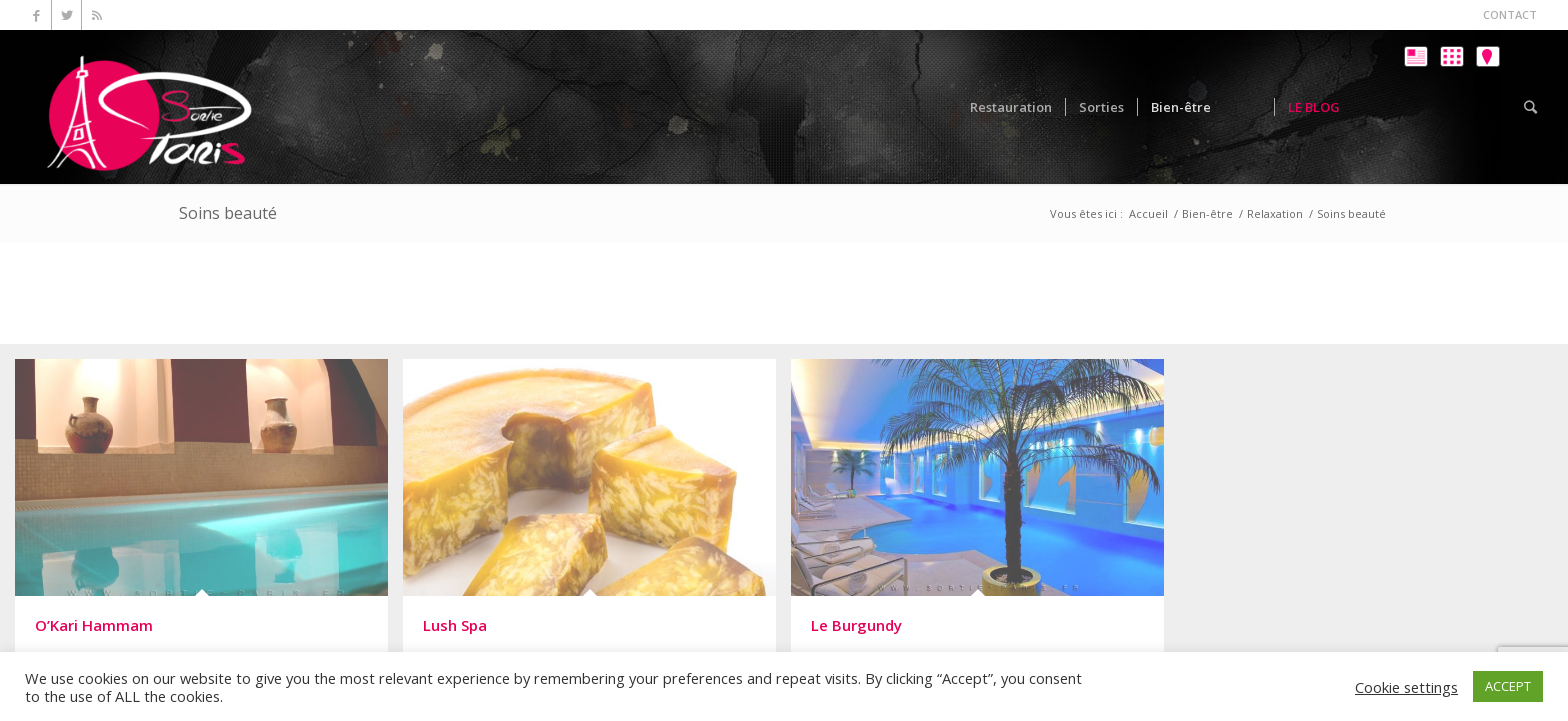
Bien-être (1207, 213)
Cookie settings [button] (1406, 687)
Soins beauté (228, 213)
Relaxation (1275, 213)
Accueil (1148, 213)
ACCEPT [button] (1508, 686)
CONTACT (1510, 14)
